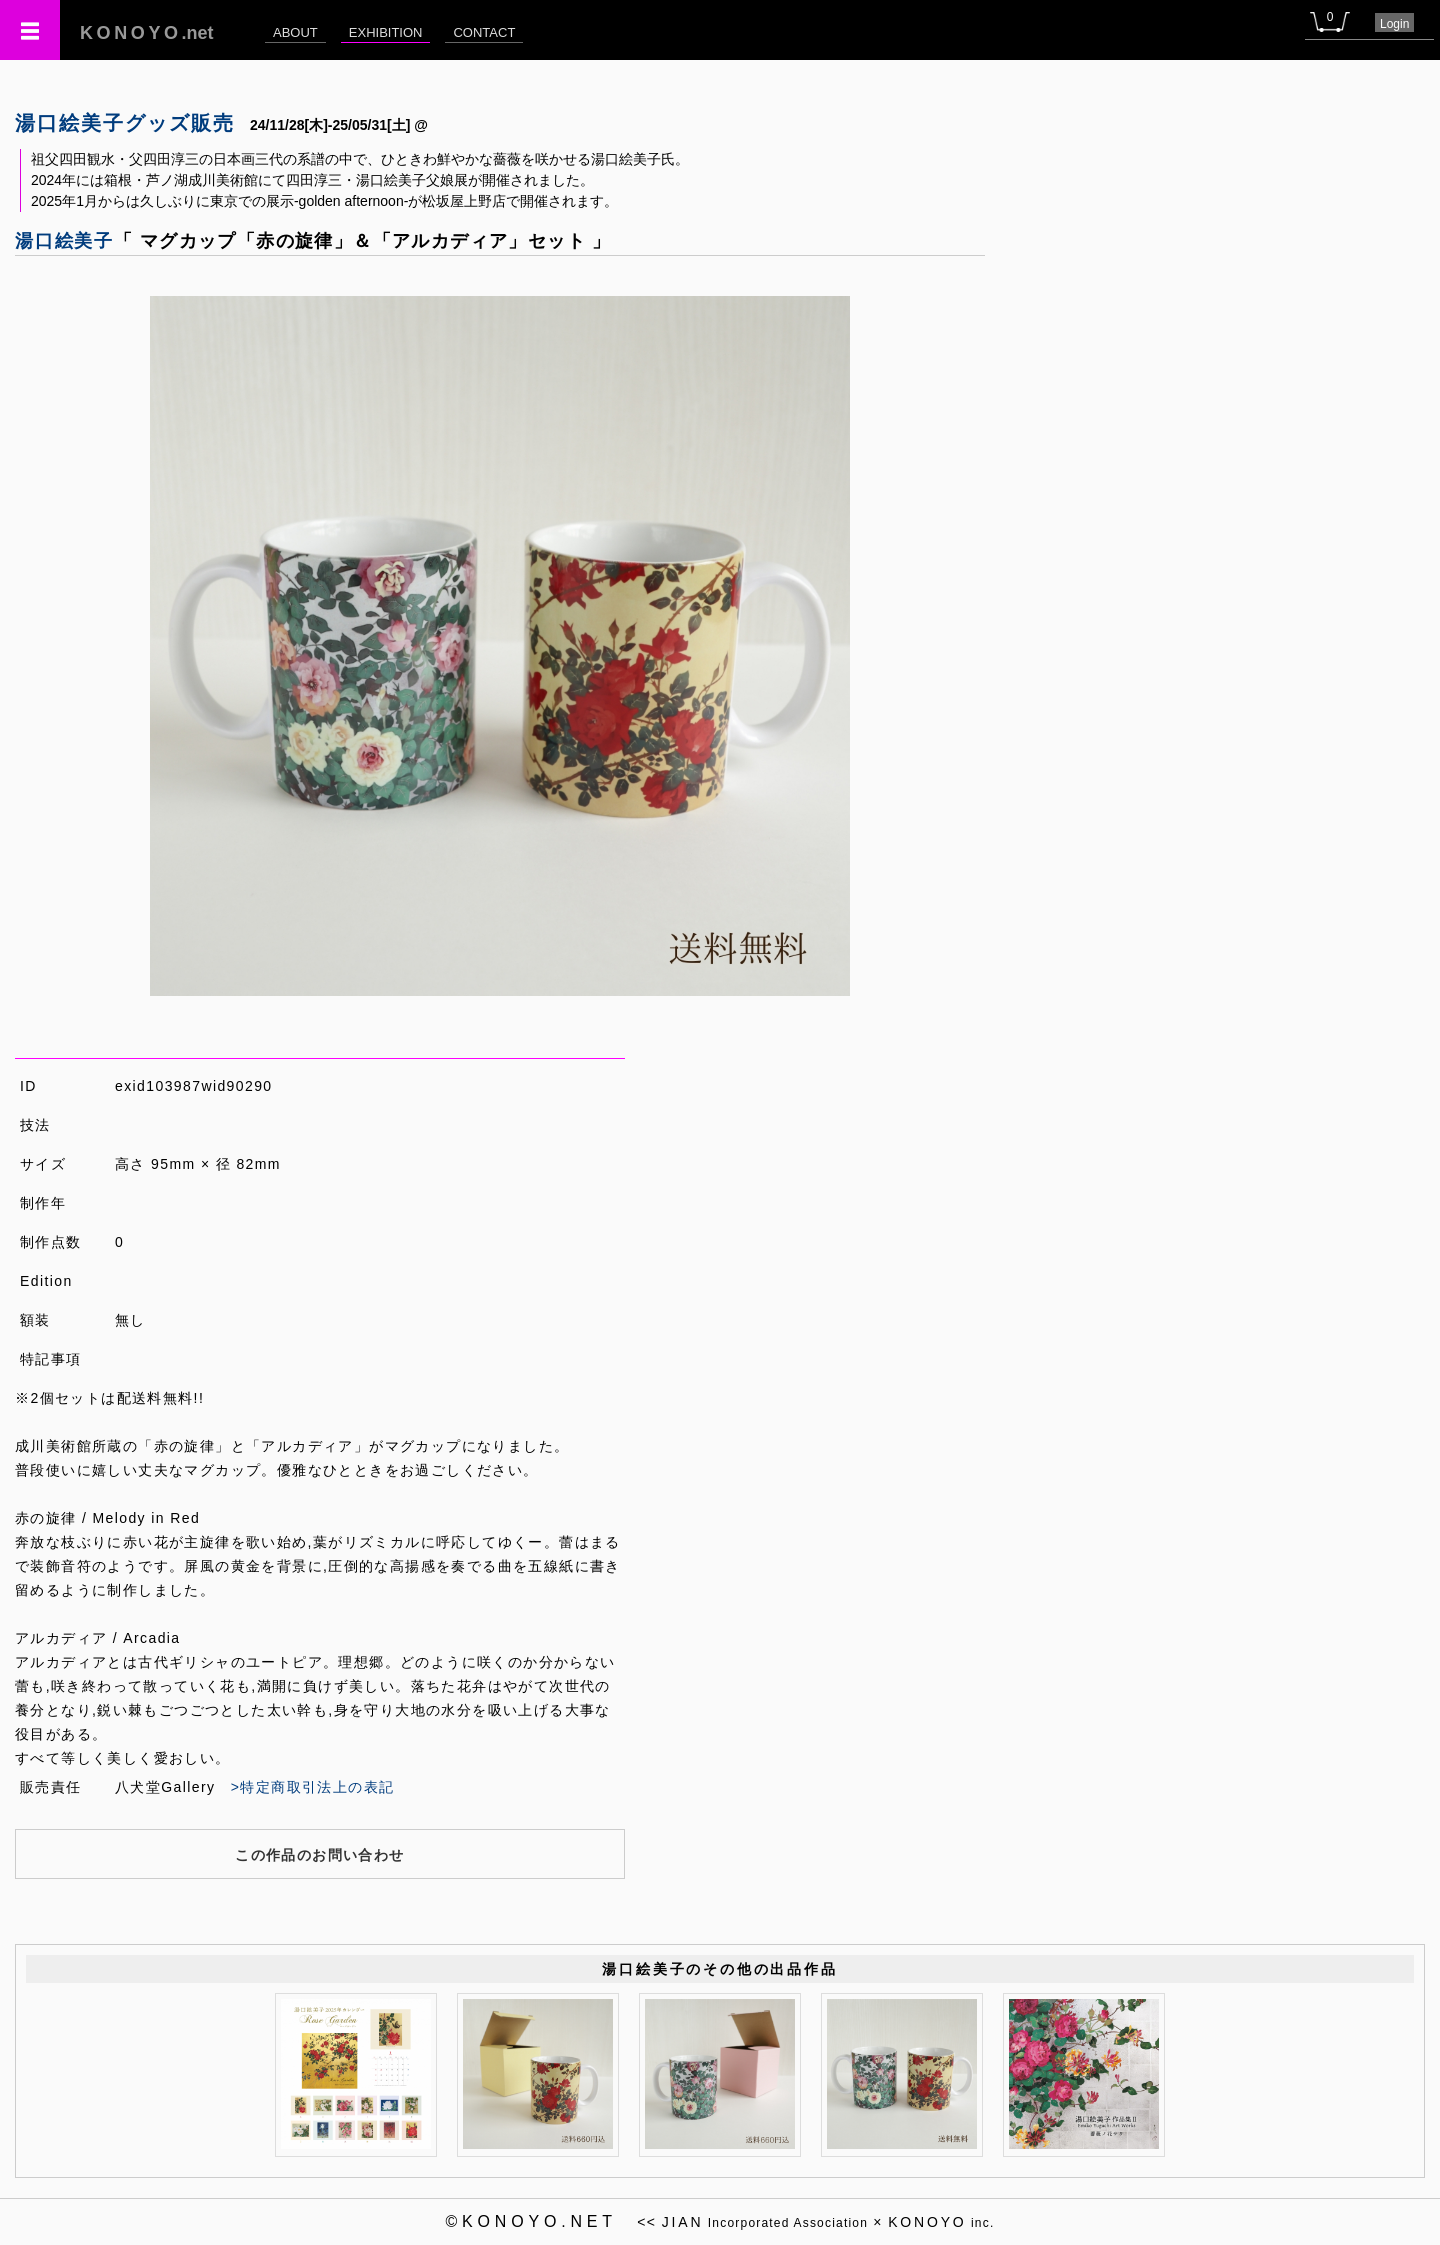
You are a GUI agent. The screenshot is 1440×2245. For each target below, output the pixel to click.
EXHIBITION (386, 32)
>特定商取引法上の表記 (313, 1787)
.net (147, 33)
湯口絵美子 (64, 241)
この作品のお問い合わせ (319, 1855)
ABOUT (295, 32)
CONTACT (484, 32)
